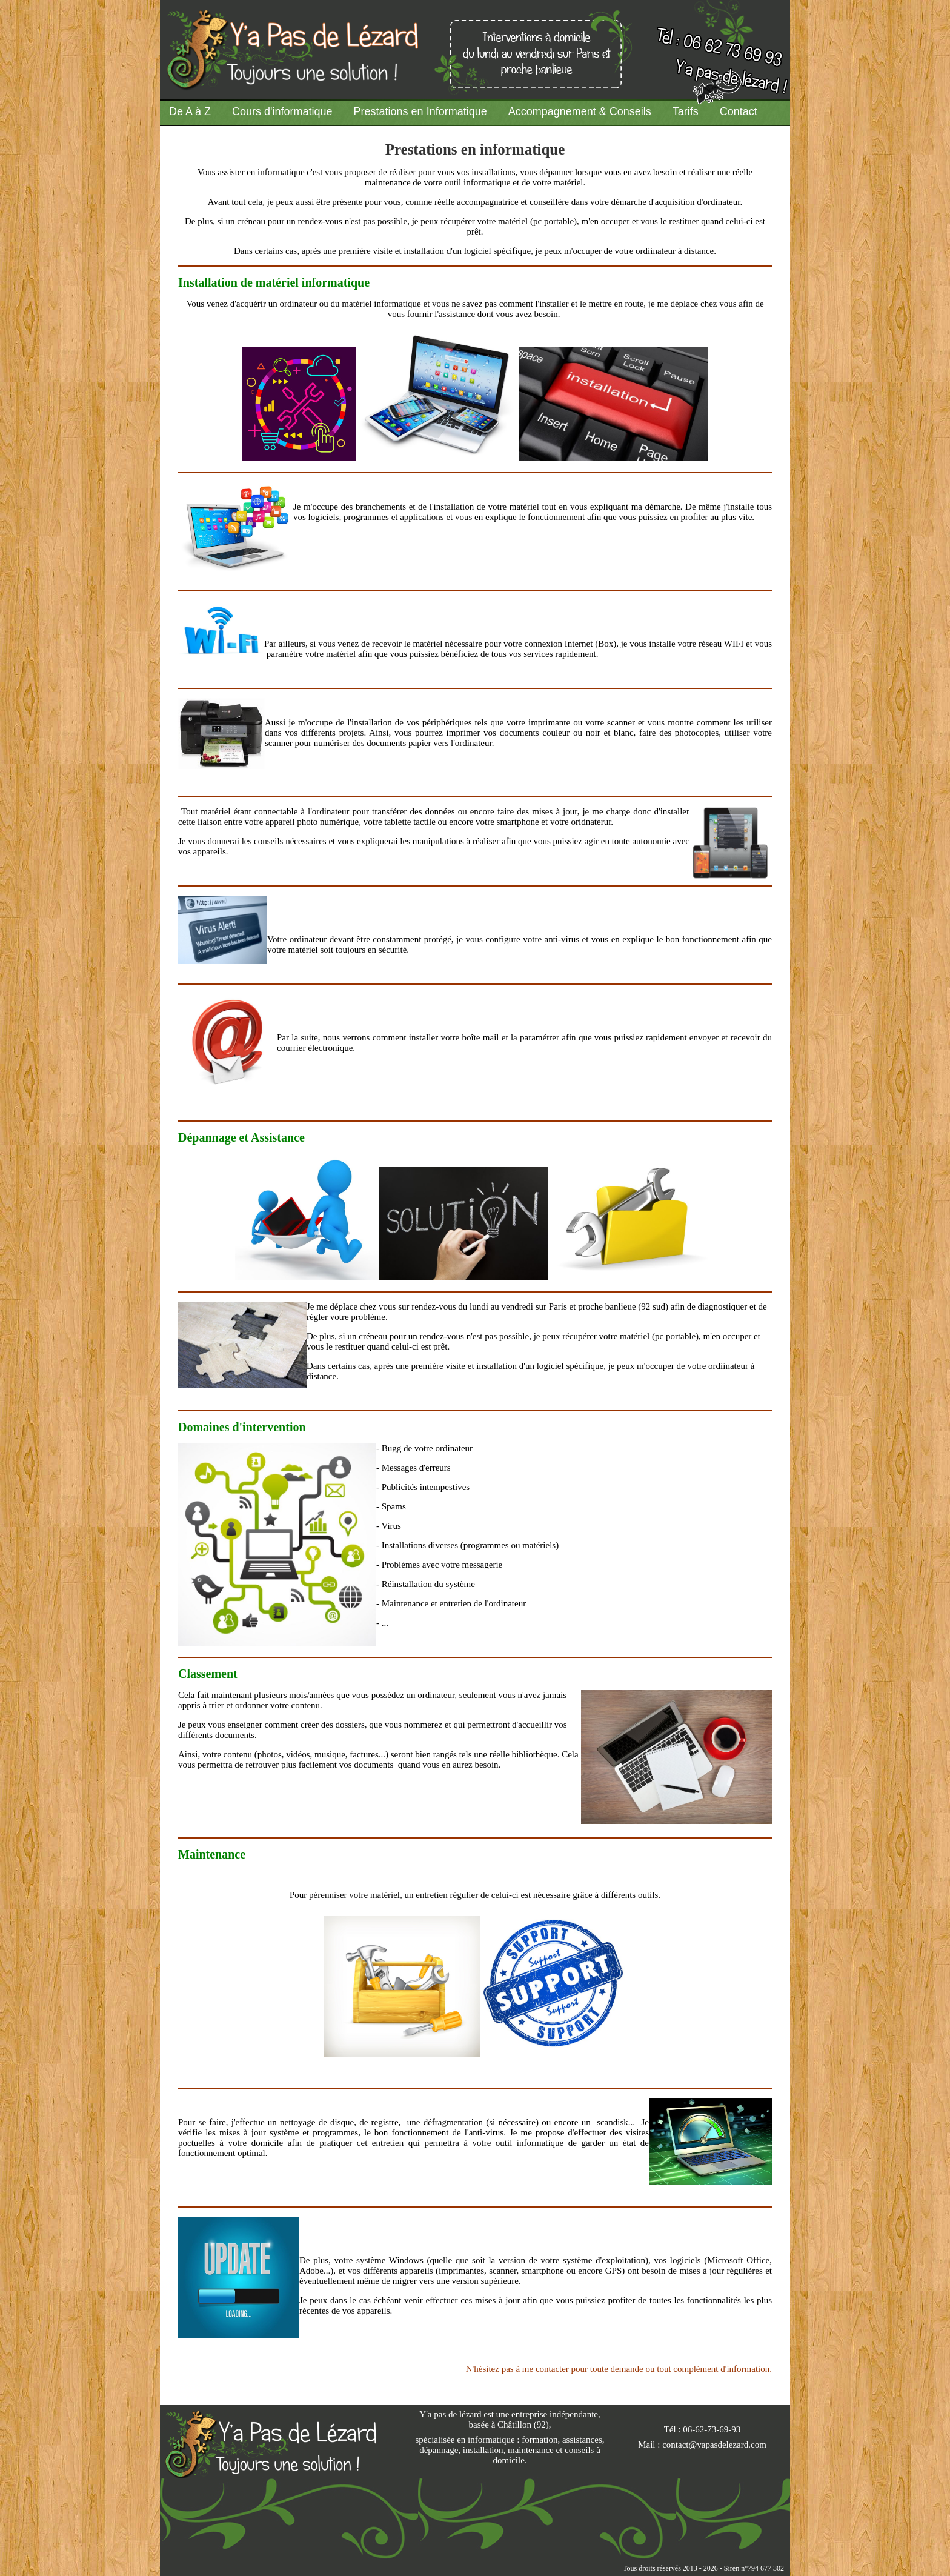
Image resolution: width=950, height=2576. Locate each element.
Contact (738, 111)
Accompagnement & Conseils (579, 111)
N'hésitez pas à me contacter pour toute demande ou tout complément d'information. (619, 2369)
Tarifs (686, 111)
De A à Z (190, 111)
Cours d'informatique (282, 111)
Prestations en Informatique (420, 111)
